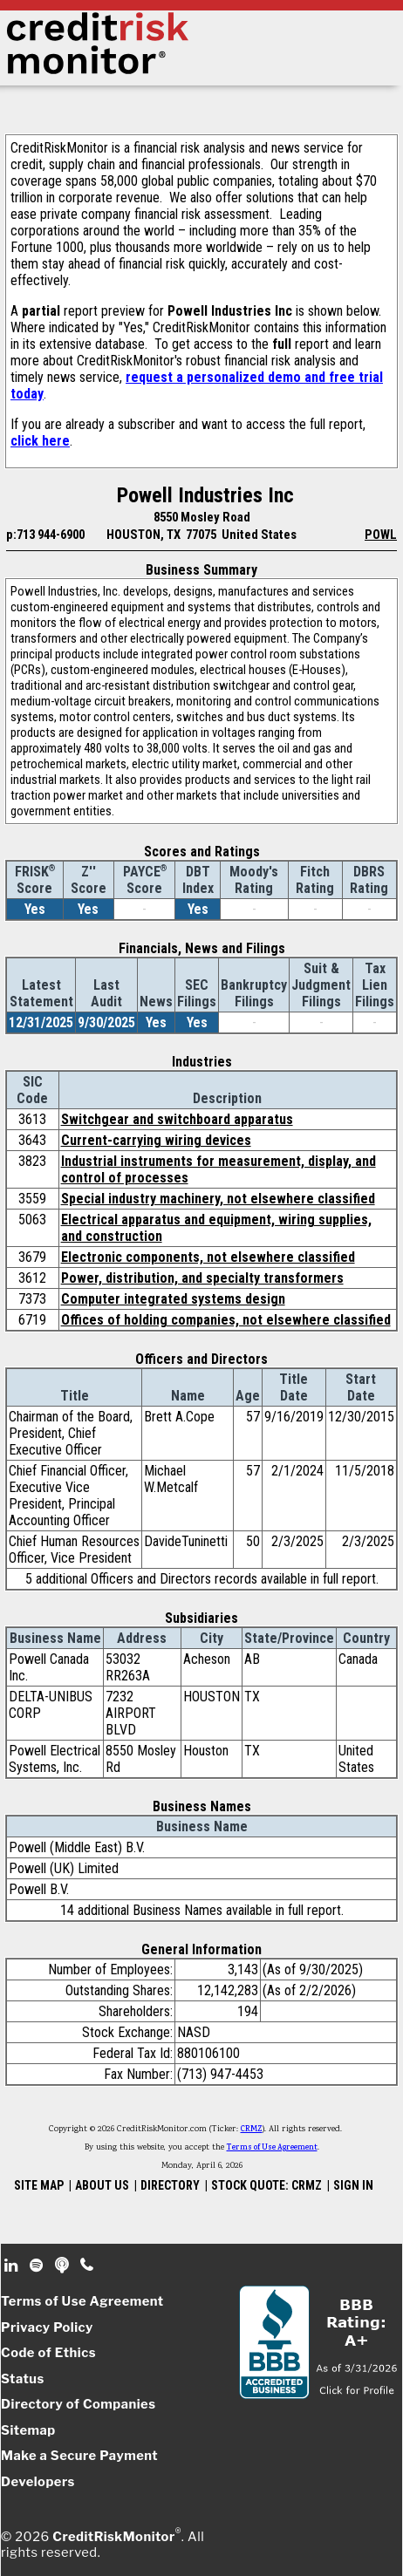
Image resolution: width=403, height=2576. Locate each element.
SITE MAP (39, 2185)
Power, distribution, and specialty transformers (202, 1278)
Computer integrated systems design (173, 1299)
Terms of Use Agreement (272, 2148)
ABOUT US (102, 2185)
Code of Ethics (48, 2353)
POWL (381, 534)
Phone (87, 2265)
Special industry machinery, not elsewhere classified (218, 1198)
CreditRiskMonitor (113, 2537)
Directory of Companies (78, 2404)
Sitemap (28, 2430)
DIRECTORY (170, 2185)
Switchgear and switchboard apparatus (177, 1119)
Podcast (63, 2265)
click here (40, 441)
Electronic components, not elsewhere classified (208, 1257)
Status (22, 2379)
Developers (38, 2482)
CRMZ (252, 2129)
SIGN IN (353, 2185)
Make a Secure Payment (79, 2456)
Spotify (38, 2265)
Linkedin (13, 2265)
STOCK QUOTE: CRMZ (266, 2185)
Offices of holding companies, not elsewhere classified (226, 1320)
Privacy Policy (47, 2327)
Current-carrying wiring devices (156, 1140)
